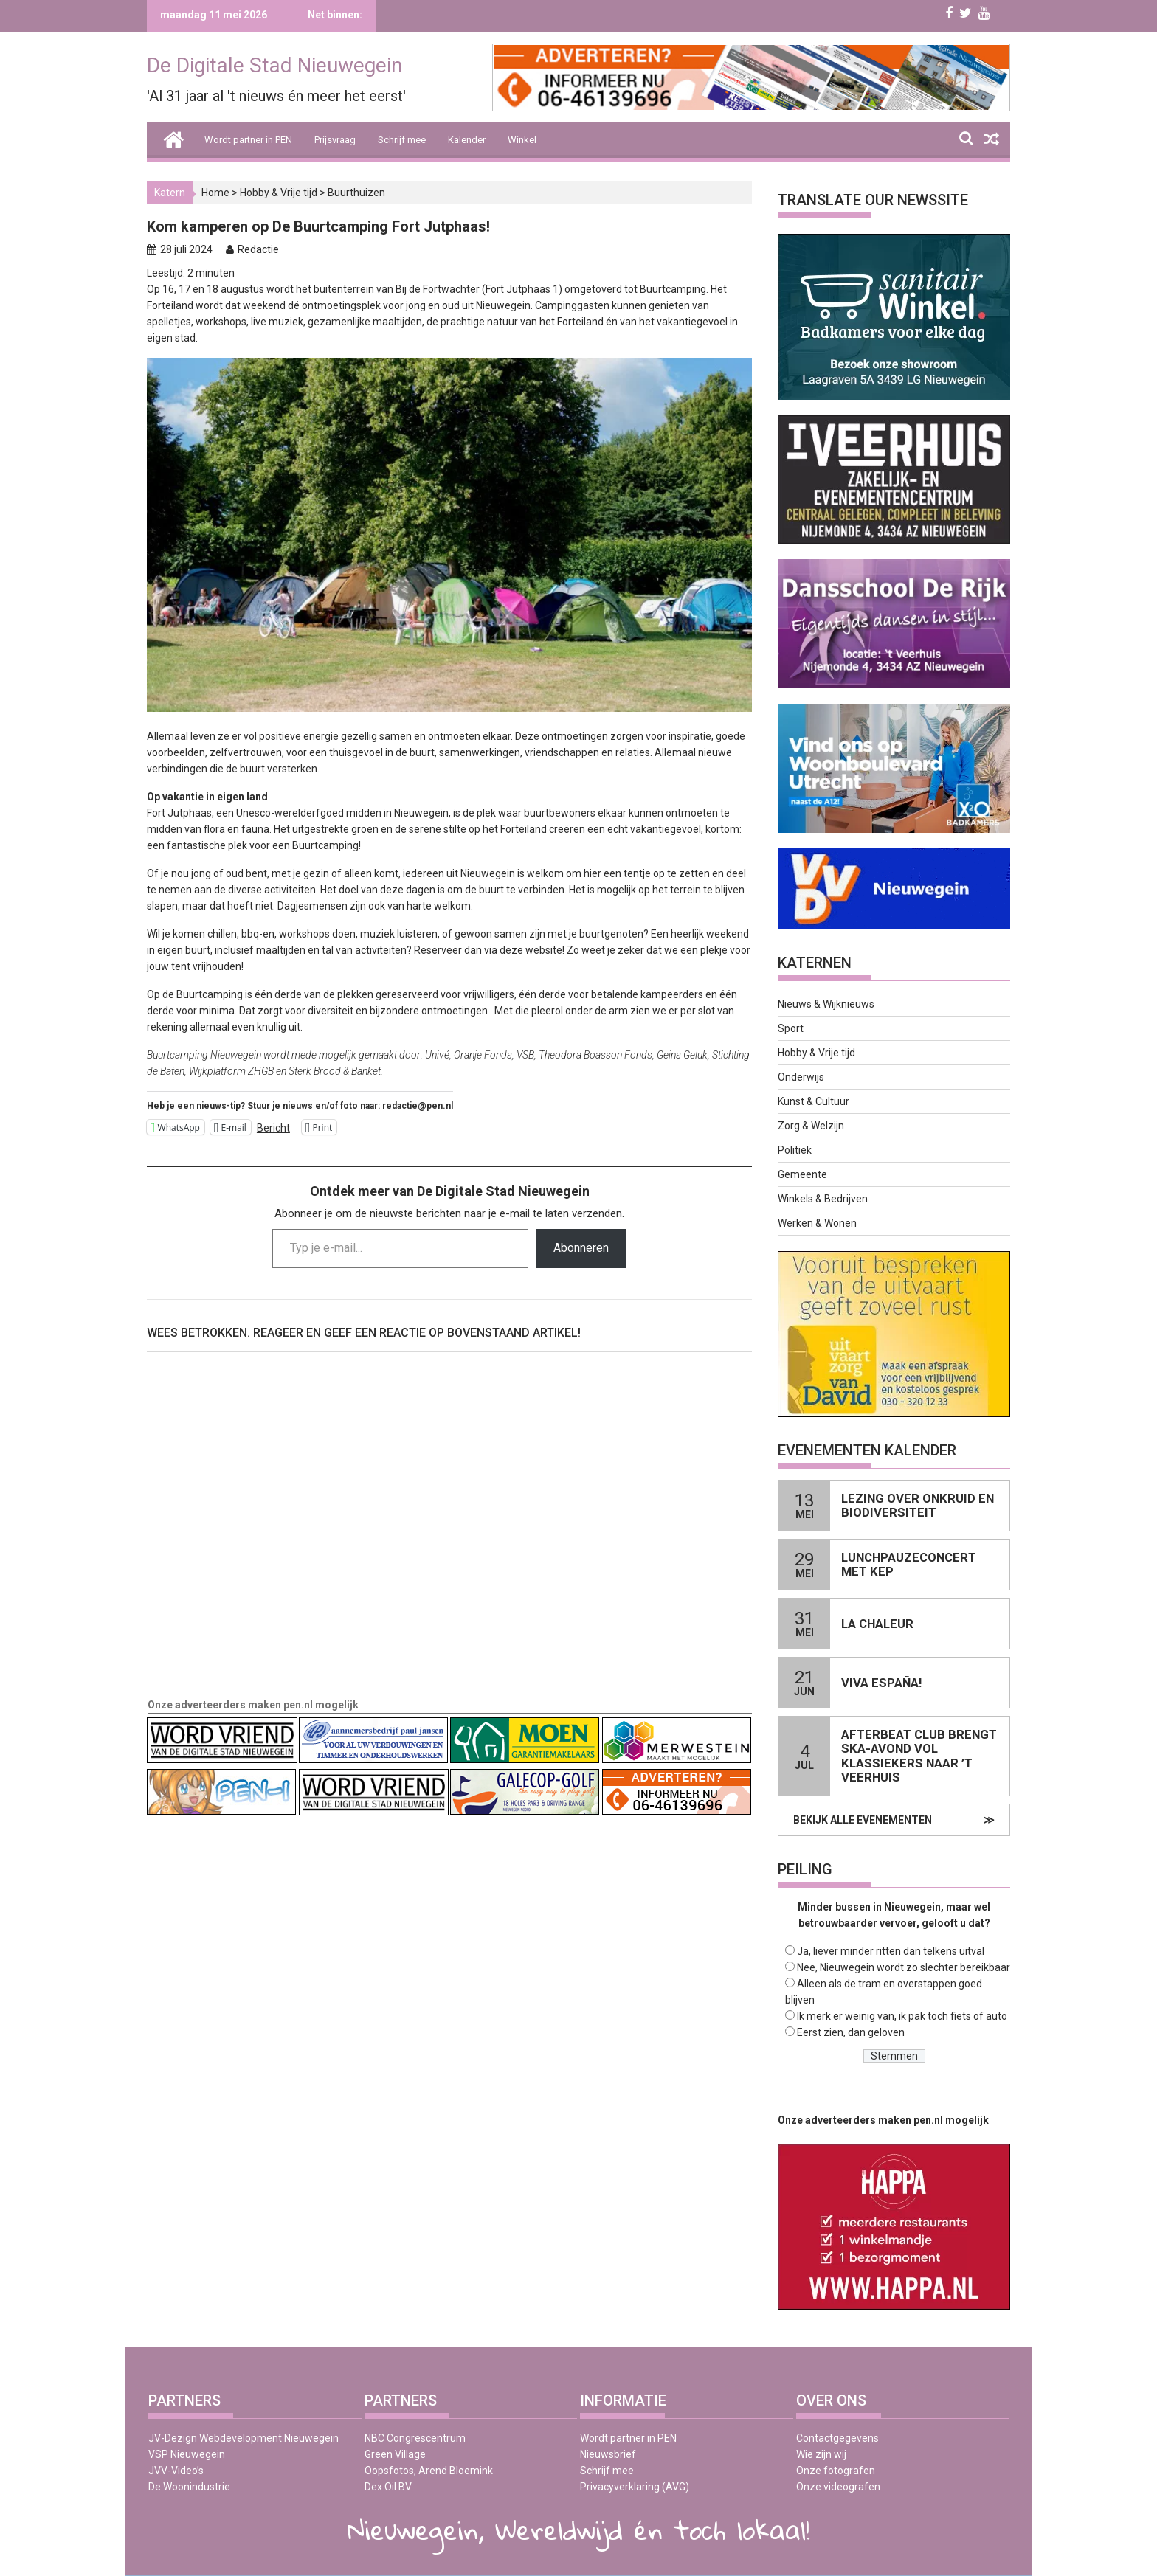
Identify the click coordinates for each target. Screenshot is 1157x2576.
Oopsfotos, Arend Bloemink (429, 2470)
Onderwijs (801, 1077)
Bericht (273, 1127)
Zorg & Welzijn (811, 1126)
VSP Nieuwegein (186, 2454)
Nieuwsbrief (608, 2454)
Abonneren (581, 1248)
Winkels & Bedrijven (823, 1199)
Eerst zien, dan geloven (851, 2032)
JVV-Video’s (176, 2470)
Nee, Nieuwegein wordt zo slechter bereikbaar (903, 1967)
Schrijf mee (402, 139)
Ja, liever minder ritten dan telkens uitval (890, 1951)
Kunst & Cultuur (813, 1101)
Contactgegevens (837, 2438)
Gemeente (802, 1174)
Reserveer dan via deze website (488, 950)
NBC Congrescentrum (415, 2438)
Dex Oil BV (388, 2487)
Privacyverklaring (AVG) (634, 2487)
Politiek (795, 1150)
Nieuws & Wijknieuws (826, 1004)
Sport (791, 1028)
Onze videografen (838, 2487)
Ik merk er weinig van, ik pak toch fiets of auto (902, 2016)
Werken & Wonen (817, 1223)
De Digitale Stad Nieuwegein (274, 65)
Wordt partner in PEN (248, 139)
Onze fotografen (835, 2470)
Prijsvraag (335, 139)
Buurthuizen (356, 192)
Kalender (467, 139)
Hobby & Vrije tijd (278, 192)
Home (215, 192)
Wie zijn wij (821, 2454)
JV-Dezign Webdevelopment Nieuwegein (243, 2438)
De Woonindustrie (189, 2487)
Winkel (522, 139)
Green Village (395, 2454)
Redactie (258, 249)
